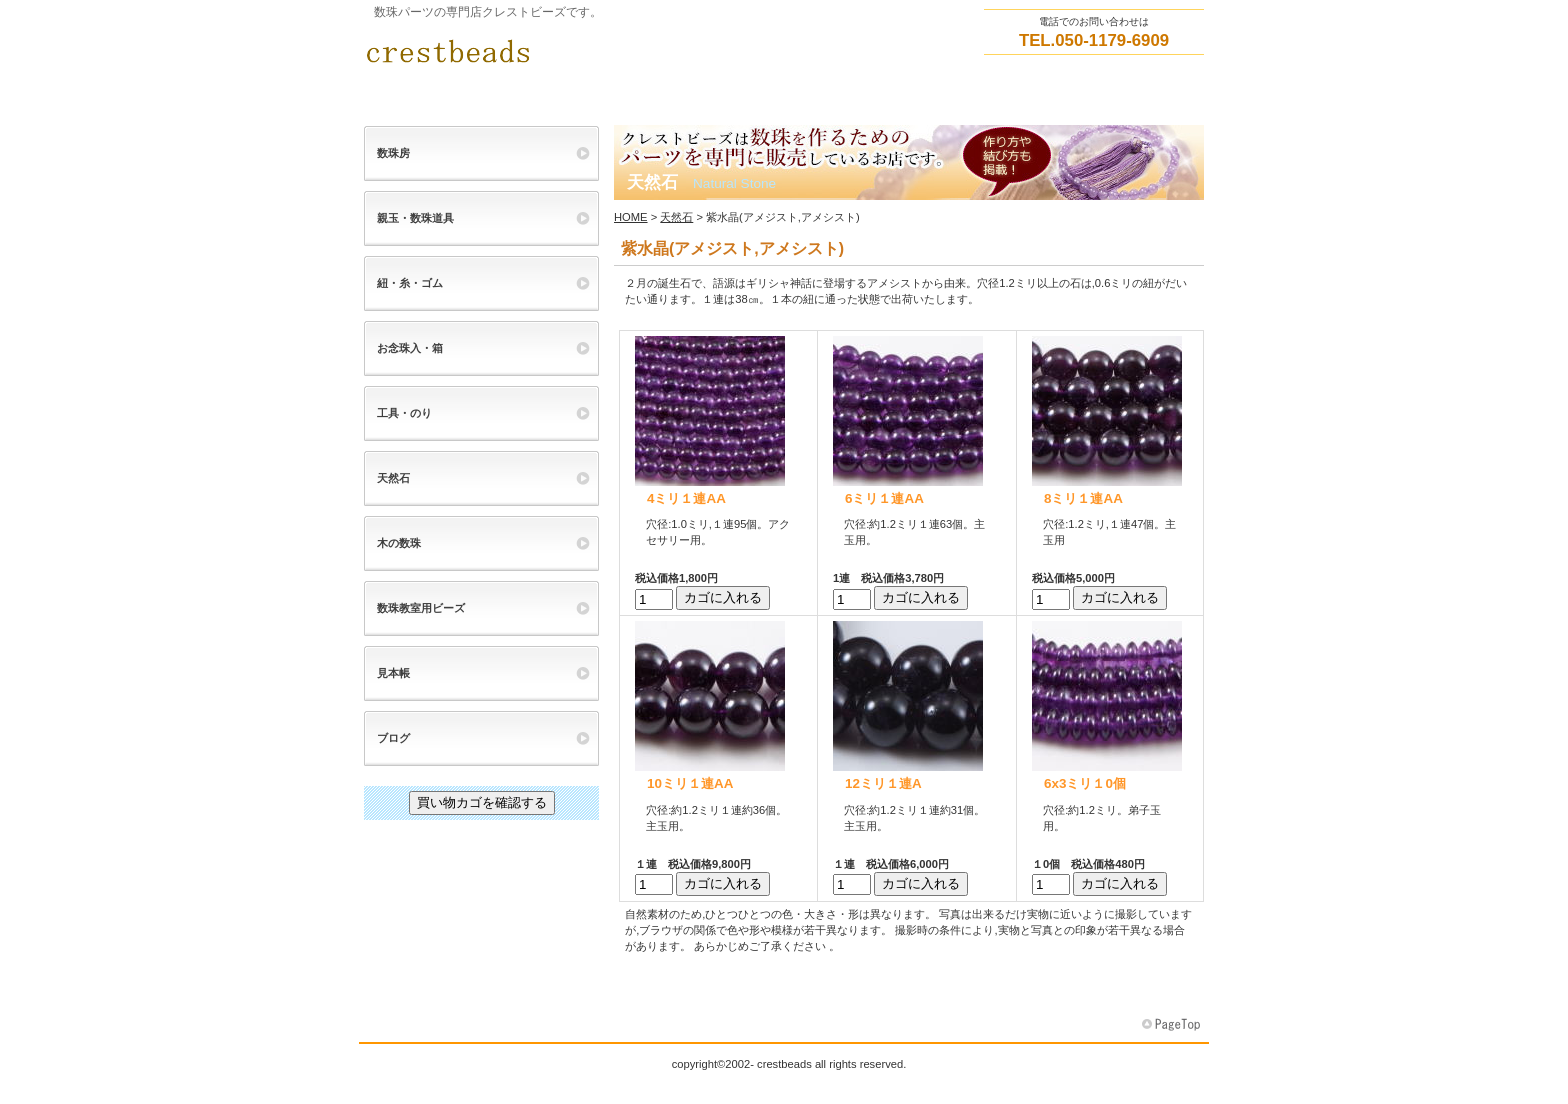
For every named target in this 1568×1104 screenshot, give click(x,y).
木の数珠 (399, 543)
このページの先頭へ (1173, 1025)
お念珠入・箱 (410, 348)
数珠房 (393, 153)
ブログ (393, 738)
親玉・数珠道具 (415, 218)
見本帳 (393, 673)
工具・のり (404, 413)
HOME (631, 217)
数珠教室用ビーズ (421, 608)
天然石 (676, 217)
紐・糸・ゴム (410, 283)
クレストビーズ (564, 51)
